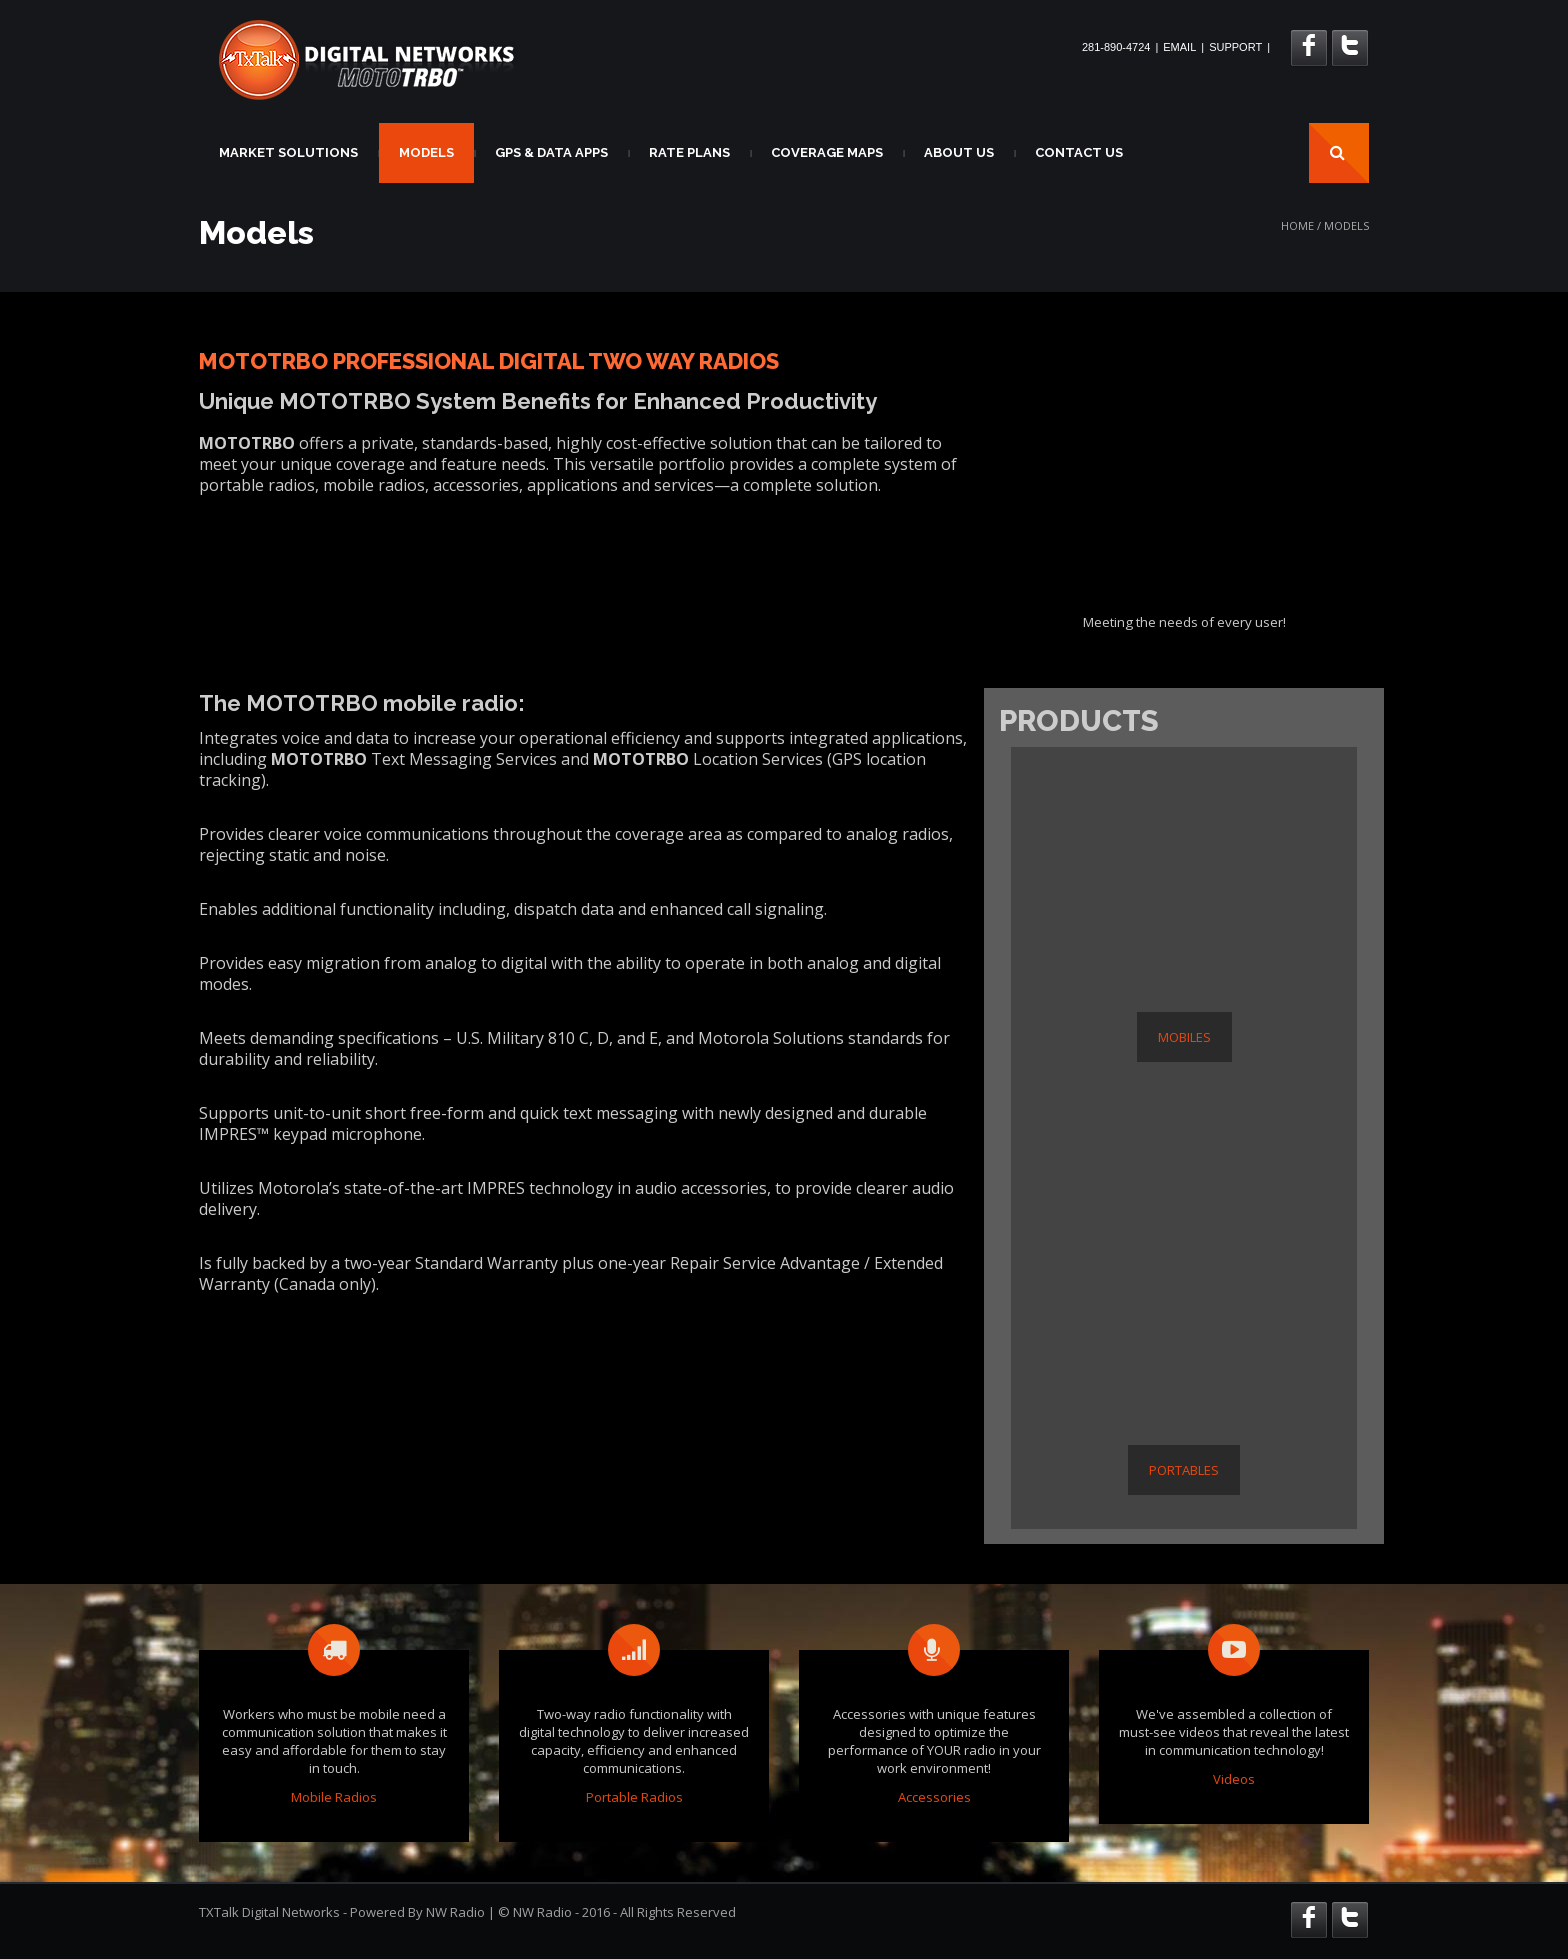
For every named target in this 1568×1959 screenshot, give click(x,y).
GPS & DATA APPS (551, 152)
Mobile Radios (334, 1797)
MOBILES (1184, 1037)
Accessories (934, 1797)
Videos (1234, 1779)
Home (1297, 225)
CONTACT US (1079, 152)
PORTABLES (1184, 1470)
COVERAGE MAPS (827, 152)
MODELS (426, 152)
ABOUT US (959, 152)
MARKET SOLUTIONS (288, 152)
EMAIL (1179, 47)
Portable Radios (634, 1797)
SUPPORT (1235, 47)
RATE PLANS (689, 152)
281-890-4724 (1116, 47)
